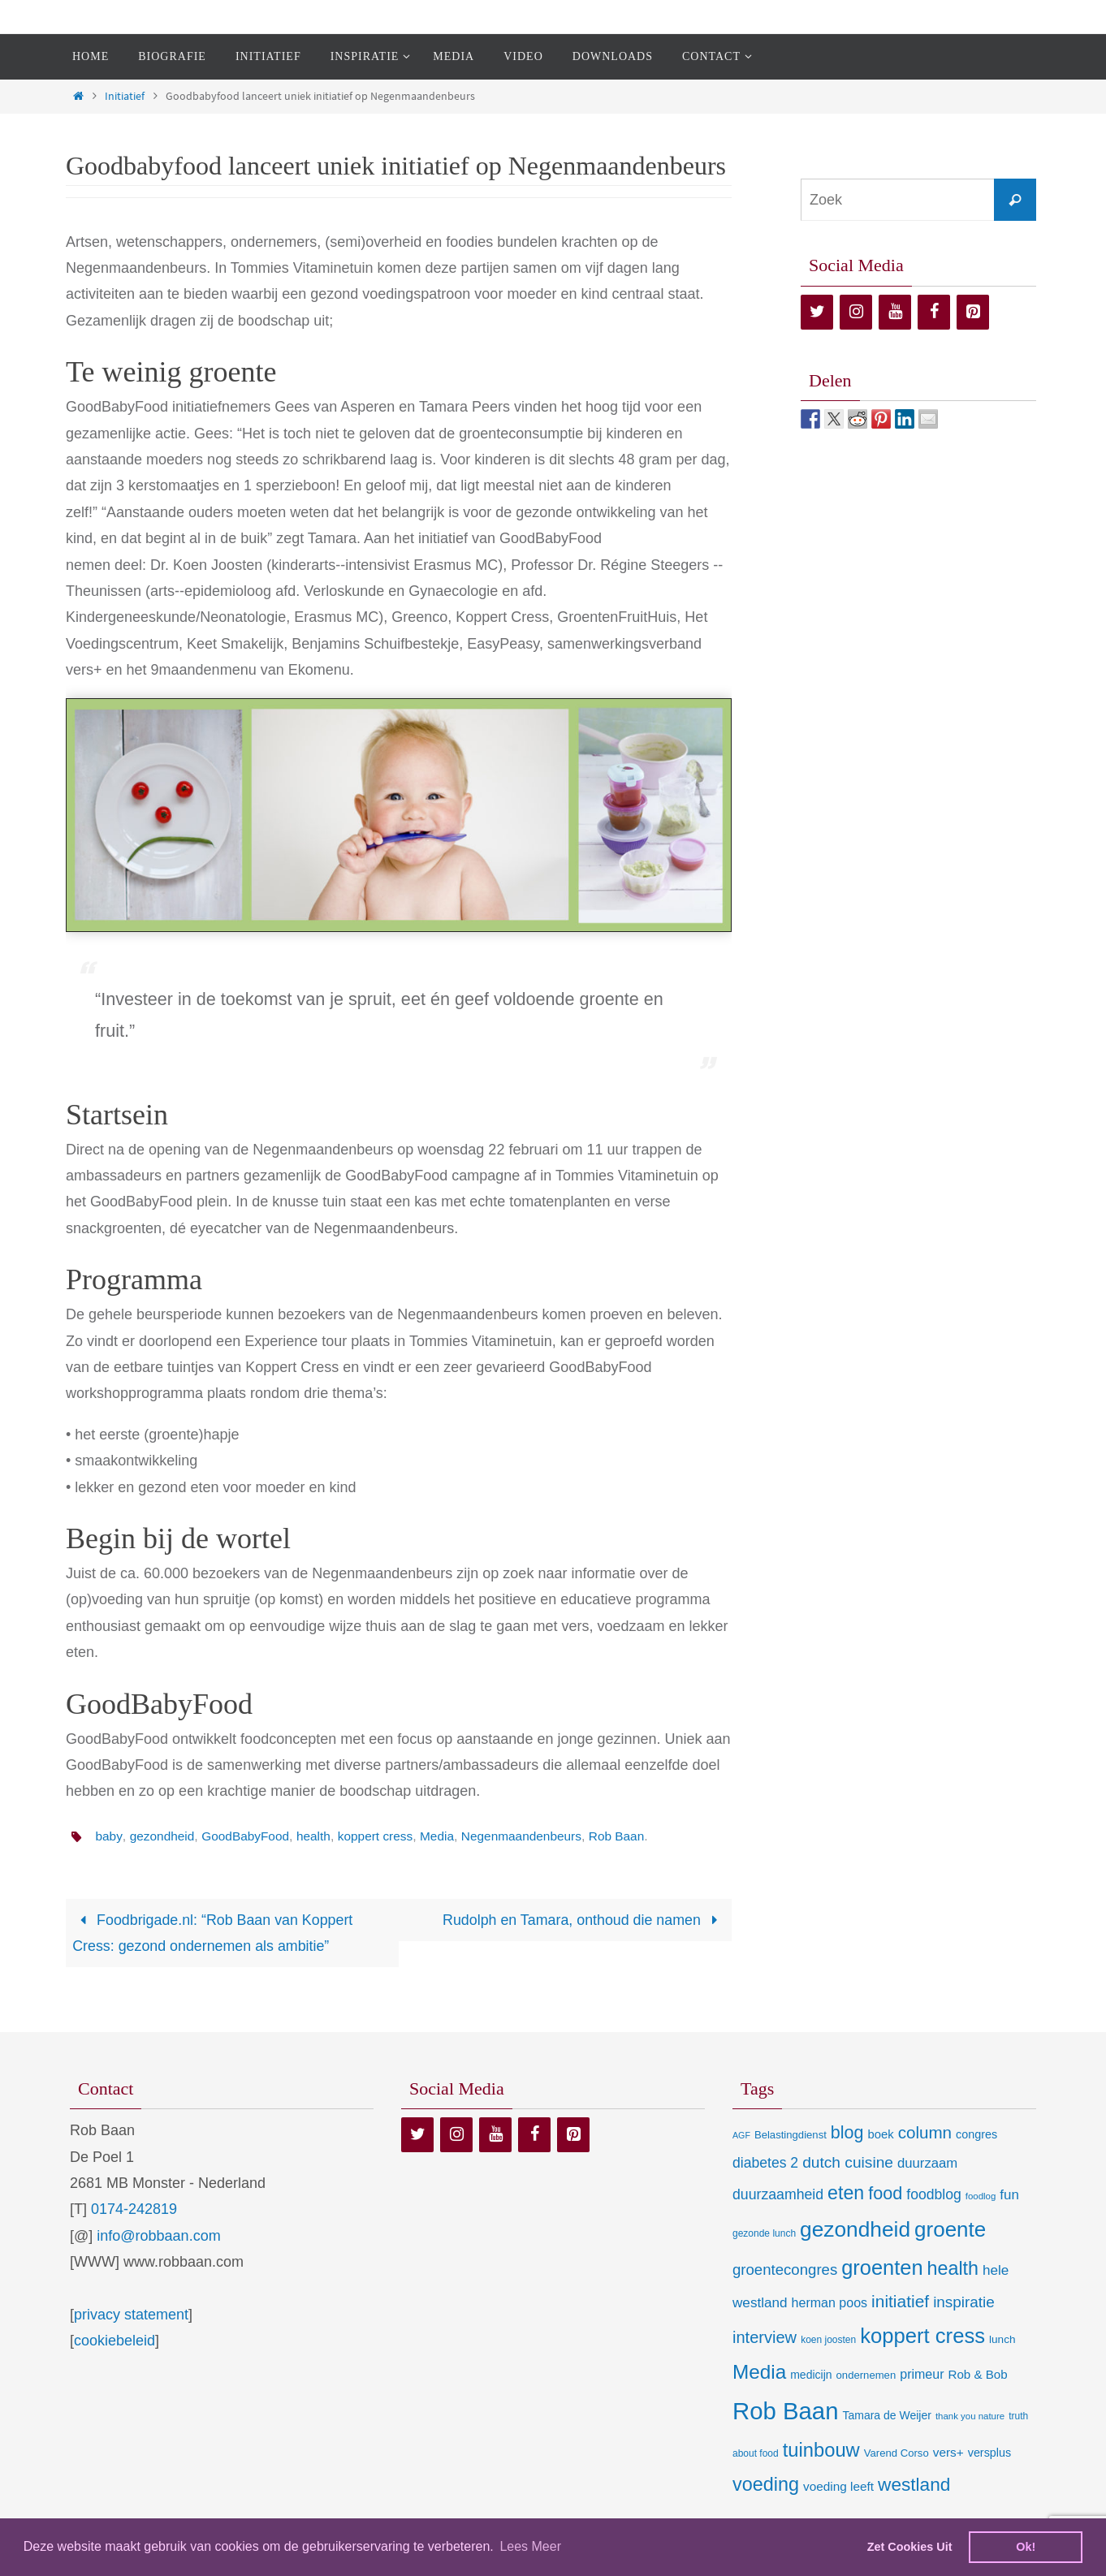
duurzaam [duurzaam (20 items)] (927, 2164)
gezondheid (163, 1836)
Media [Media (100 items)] (759, 2373)
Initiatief (125, 95)
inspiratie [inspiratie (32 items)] (964, 2302)
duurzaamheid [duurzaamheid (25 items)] (777, 2195)
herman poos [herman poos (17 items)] (829, 2303)
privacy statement (131, 2315)
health (321, 1836)
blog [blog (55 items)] (847, 2133)
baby (109, 1836)
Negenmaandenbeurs (535, 1836)
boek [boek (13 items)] (881, 2135)
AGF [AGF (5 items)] (741, 2136)
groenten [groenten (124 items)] (881, 2267)
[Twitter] (817, 312)
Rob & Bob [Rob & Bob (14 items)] (978, 2375)
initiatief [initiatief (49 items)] (900, 2302)
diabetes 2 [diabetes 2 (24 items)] (765, 2163)
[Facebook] (934, 312)
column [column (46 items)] (925, 2133)
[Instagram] (856, 312)
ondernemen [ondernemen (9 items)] (866, 2376)
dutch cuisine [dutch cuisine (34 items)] (847, 2163)
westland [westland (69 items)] (914, 2485)
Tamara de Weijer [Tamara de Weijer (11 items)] (886, 2415)
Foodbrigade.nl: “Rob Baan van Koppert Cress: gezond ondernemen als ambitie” (213, 1933)
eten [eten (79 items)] (845, 2193)
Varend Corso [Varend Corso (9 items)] (896, 2453)
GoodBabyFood (250, 1836)
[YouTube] (895, 312)
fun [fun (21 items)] (1009, 2195)
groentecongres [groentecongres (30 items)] (784, 2269)
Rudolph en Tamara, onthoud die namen (582, 1920)
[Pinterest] (973, 312)
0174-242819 (134, 2210)
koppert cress (384, 1836)
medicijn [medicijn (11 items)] (811, 2375)
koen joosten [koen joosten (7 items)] (828, 2340)
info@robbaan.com (158, 2236)
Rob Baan (634, 1836)
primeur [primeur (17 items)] (922, 2374)
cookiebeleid (114, 2341)
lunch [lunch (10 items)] (1002, 2340)
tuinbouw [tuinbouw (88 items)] (821, 2450)
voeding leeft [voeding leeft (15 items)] (838, 2487)
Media (448, 1836)
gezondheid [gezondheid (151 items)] (855, 2230)
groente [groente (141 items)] (950, 2230)
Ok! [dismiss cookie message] (1025, 2546)
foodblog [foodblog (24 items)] (933, 2195)
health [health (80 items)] (953, 2268)
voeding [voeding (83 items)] (765, 2485)
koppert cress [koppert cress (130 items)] (922, 2336)
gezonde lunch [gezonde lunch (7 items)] (764, 2234)
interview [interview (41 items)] (764, 2338)
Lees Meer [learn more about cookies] (530, 2546)
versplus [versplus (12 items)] (989, 2452)
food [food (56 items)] (885, 2194)
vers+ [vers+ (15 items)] (948, 2452)
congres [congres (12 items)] (976, 2135)
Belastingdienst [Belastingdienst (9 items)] (790, 2135)
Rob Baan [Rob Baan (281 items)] (785, 2410)
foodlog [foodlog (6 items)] (981, 2197)
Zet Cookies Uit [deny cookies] (910, 2546)
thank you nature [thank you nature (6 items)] (969, 2416)
